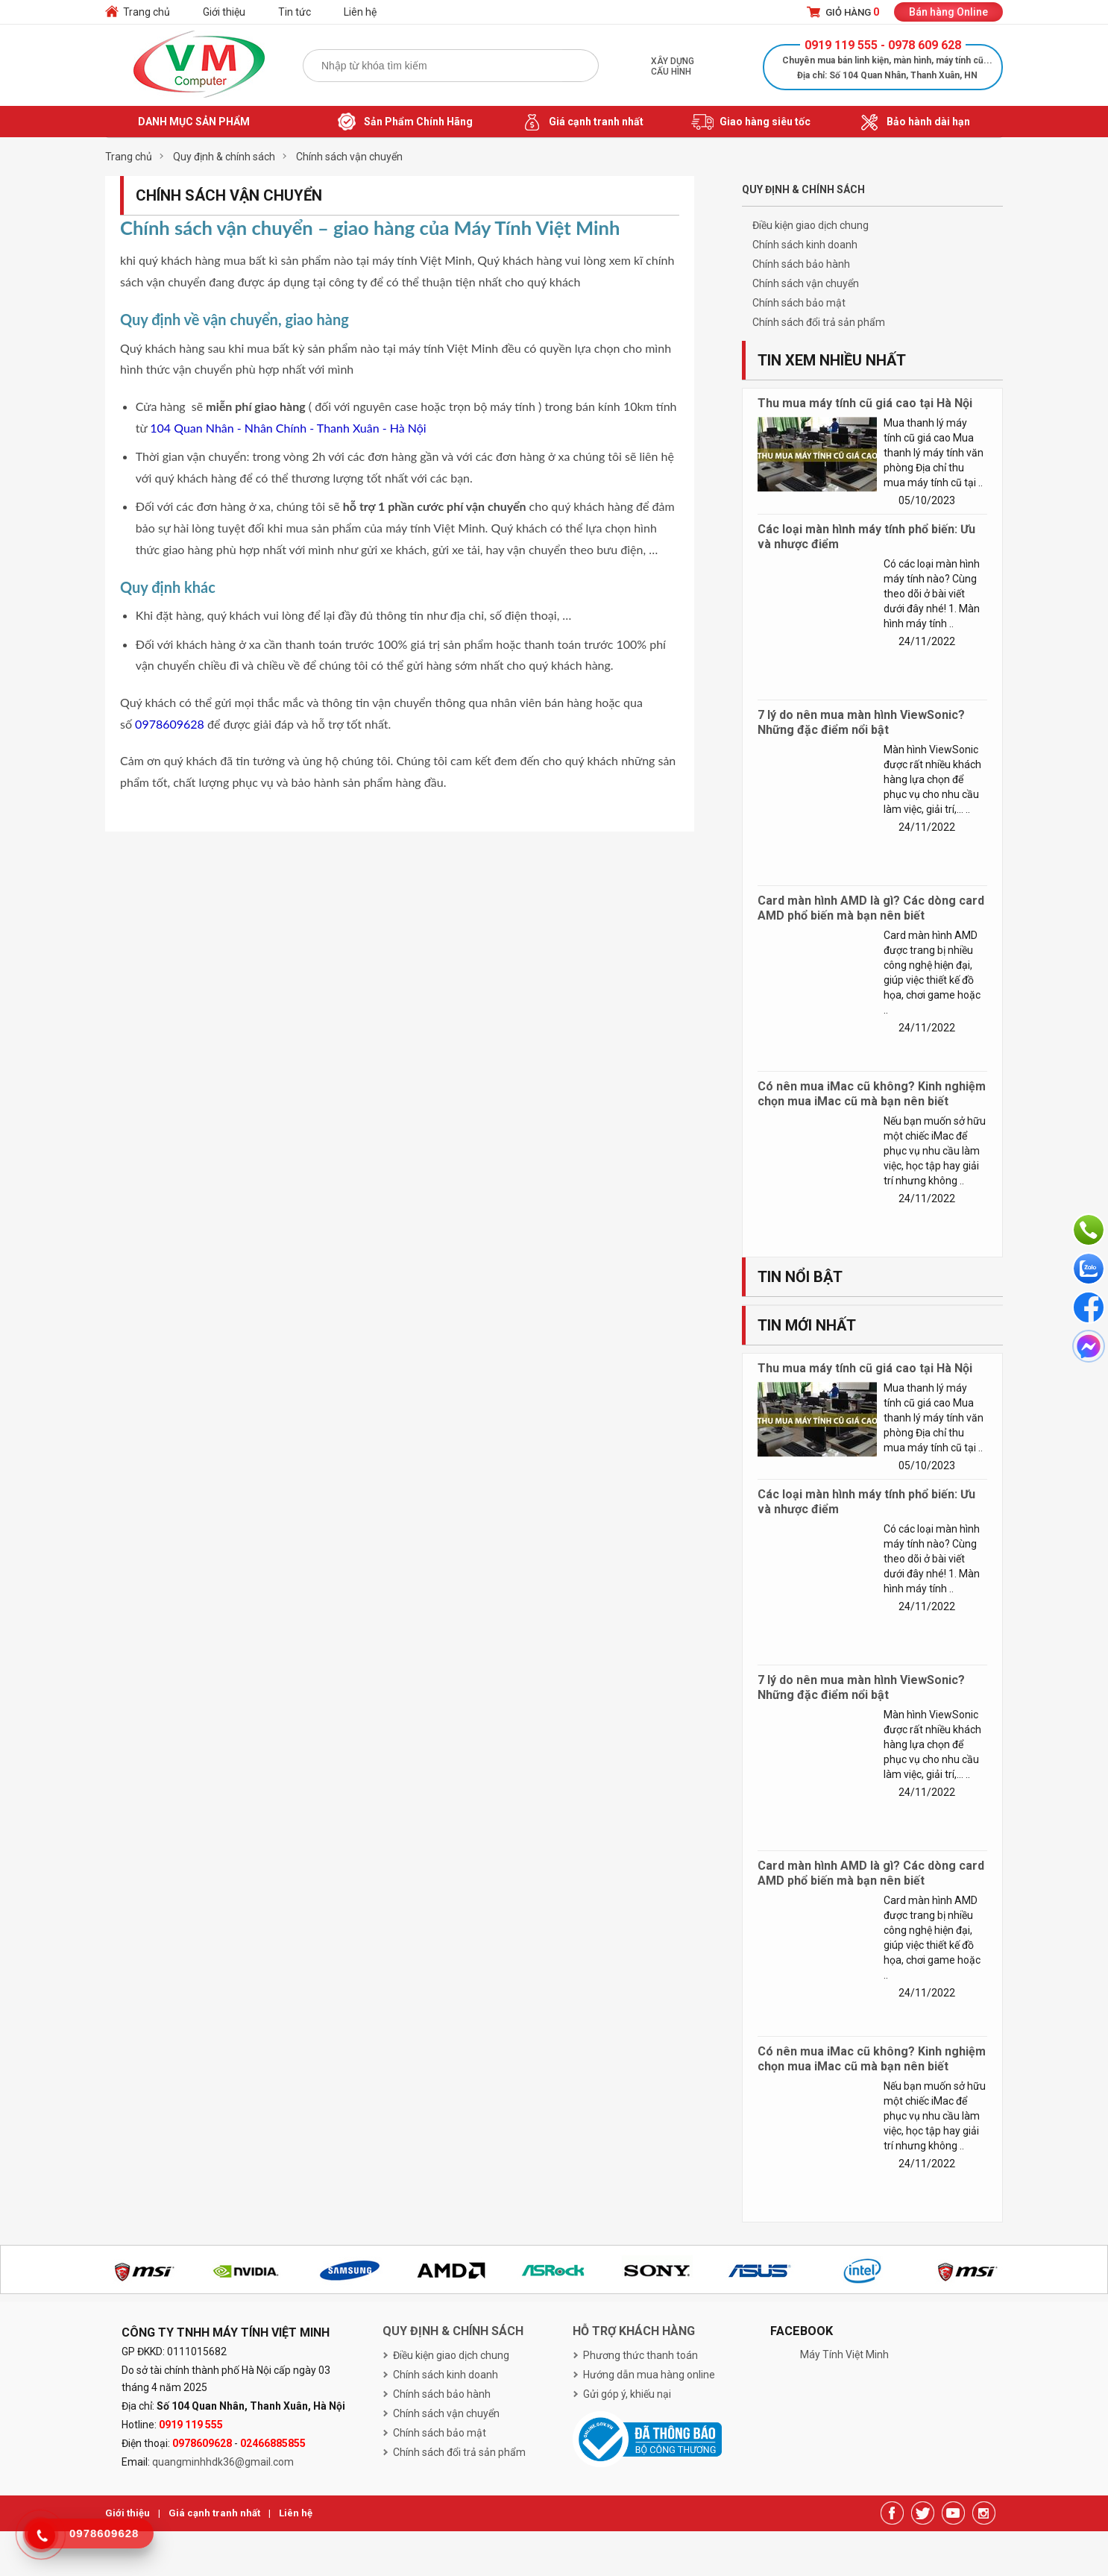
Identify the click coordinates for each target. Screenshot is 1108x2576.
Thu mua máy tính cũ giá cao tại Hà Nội (865, 403)
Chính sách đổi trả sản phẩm (818, 322)
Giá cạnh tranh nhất (581, 122)
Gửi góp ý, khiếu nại (627, 2394)
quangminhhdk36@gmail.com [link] (223, 2462)
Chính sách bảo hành (801, 264)
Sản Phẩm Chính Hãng (404, 122)
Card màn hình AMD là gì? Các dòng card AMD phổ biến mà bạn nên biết (871, 908)
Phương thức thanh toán (640, 2355)
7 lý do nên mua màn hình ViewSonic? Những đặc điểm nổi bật (861, 722)
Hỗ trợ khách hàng (634, 2331)
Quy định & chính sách (453, 2331)
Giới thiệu (224, 12)
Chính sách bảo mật (799, 303)
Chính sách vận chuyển (805, 283)
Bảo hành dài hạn (914, 122)
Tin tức (294, 12)
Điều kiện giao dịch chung (810, 225)
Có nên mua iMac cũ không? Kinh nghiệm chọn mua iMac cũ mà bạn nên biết (872, 1093)
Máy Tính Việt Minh (844, 2354)
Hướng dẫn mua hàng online (649, 2375)
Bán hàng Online (948, 12)
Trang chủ (146, 12)
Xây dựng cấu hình (672, 66)
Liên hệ (360, 12)
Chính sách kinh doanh (804, 245)
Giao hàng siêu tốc (750, 122)
